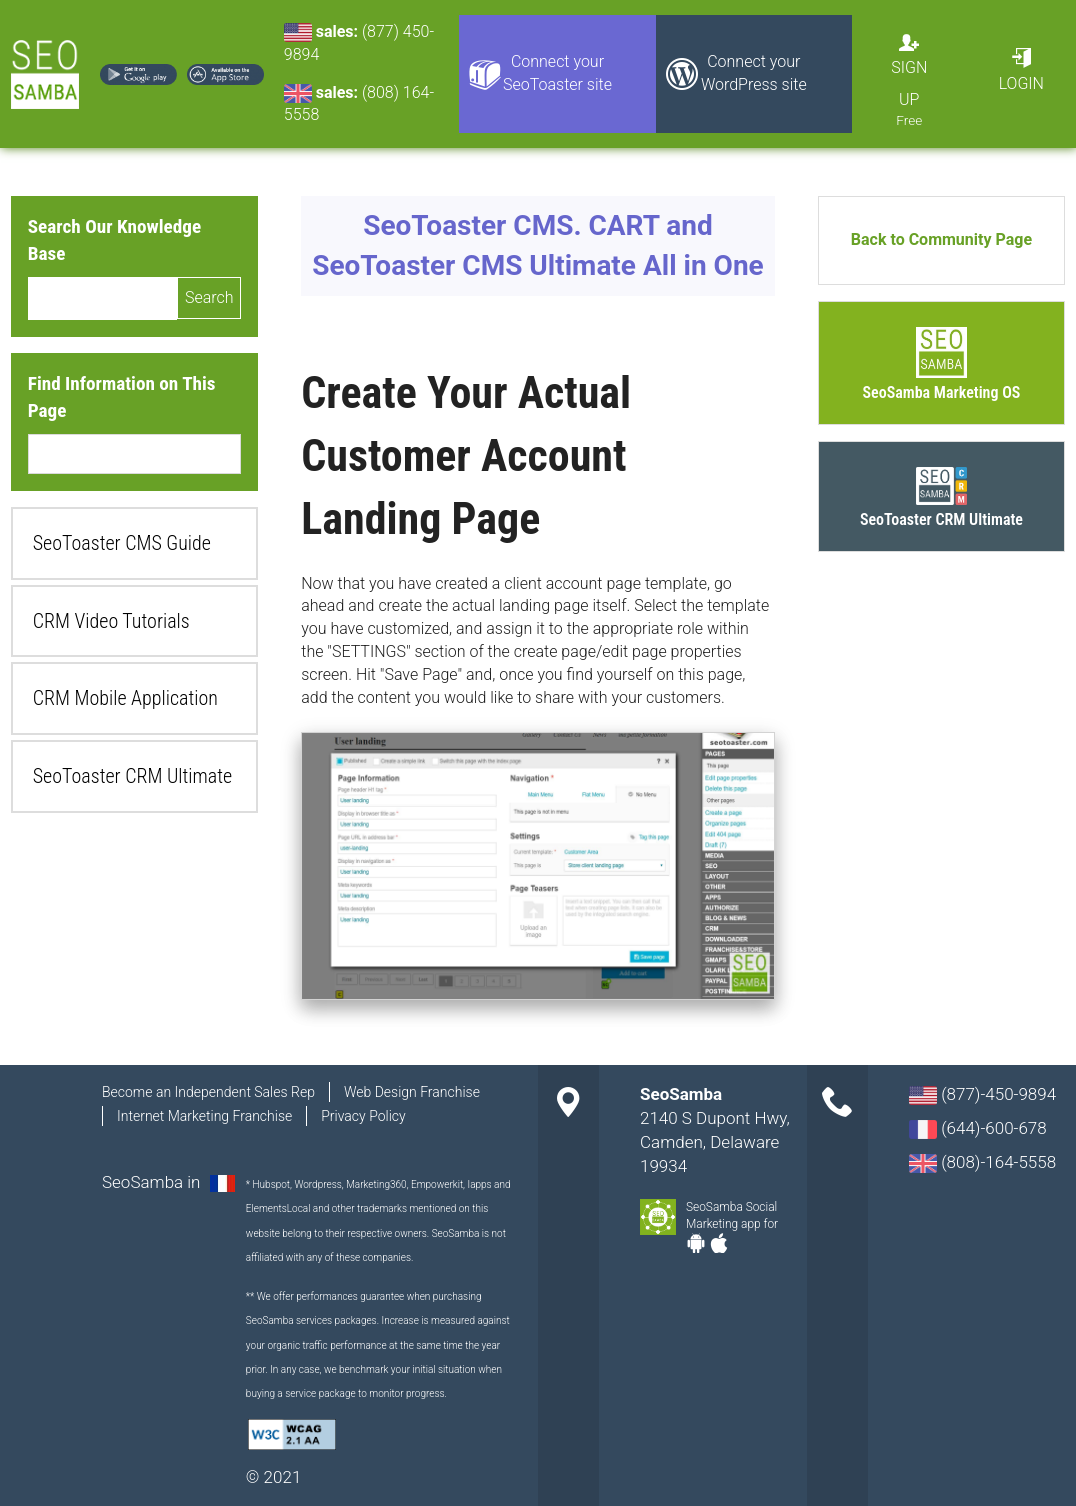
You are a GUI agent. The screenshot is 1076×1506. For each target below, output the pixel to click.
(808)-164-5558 (982, 1162)
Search (209, 297)
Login (1021, 83)
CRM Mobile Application (125, 698)
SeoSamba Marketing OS (942, 392)
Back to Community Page (941, 239)
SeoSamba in (153, 1182)
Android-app (696, 1243)
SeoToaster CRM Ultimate (132, 776)
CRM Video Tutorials (111, 621)
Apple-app (719, 1243)
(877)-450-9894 (982, 1094)
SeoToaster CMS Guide (122, 543)
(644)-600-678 (978, 1128)
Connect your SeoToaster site (557, 73)
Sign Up (909, 83)
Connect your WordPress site (754, 73)
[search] (102, 298)
